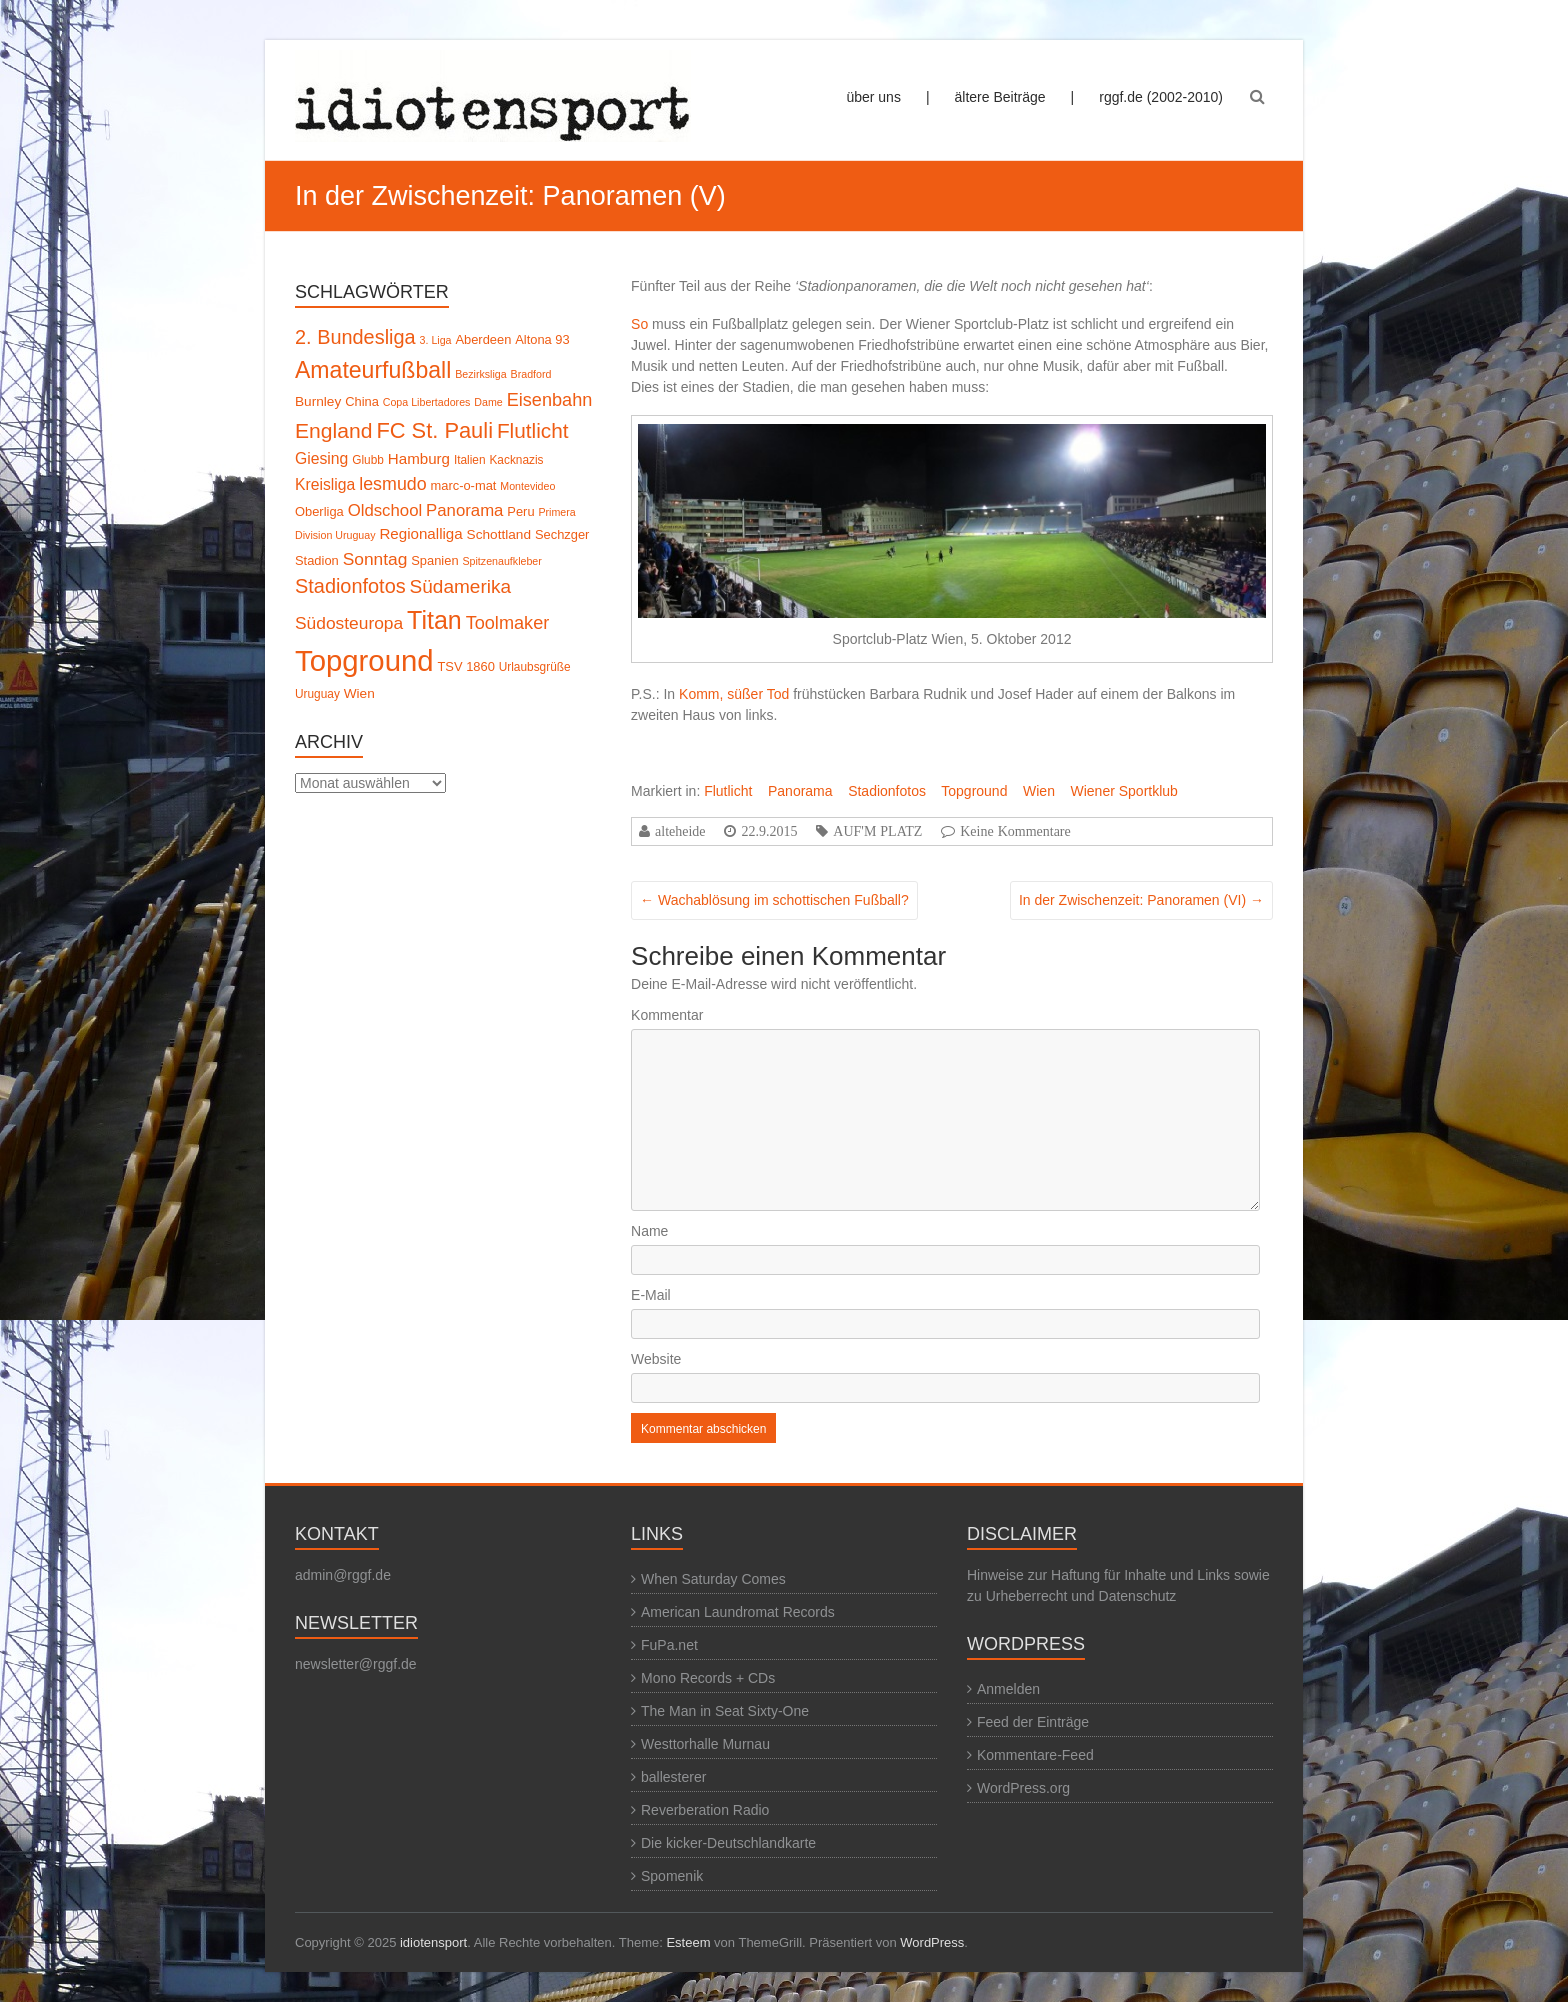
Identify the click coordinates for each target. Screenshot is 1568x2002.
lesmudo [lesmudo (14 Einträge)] (392, 484)
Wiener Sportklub (1123, 791)
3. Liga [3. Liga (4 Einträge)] (436, 340)
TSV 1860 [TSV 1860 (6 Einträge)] (466, 666)
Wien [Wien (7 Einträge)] (359, 693)
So (639, 324)
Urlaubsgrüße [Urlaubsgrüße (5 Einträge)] (535, 667)
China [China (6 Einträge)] (362, 401)
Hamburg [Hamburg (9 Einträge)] (419, 458)
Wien (1039, 791)
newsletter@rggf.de (356, 1664)
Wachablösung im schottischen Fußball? (774, 900)
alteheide (680, 831)
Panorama (800, 791)
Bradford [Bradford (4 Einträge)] (531, 374)
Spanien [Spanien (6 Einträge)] (434, 560)
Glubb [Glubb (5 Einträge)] (368, 460)
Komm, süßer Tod (734, 694)
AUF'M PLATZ (877, 831)
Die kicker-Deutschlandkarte (728, 1843)
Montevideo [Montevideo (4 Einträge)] (527, 486)
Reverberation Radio (705, 1810)
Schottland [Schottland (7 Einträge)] (499, 534)
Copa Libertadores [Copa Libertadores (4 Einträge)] (427, 402)
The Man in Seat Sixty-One (725, 1711)
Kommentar (667, 1015)
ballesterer (673, 1777)
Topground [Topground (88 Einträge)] (364, 660)
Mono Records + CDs (708, 1678)
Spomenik (672, 1876)
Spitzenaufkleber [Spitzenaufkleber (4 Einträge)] (501, 561)
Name (649, 1231)
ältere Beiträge (1000, 97)
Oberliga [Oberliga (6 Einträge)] (319, 511)
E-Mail (651, 1295)
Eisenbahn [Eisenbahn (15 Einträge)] (550, 400)
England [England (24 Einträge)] (333, 430)
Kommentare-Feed (1035, 1755)
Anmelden (1008, 1689)
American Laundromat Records (738, 1612)
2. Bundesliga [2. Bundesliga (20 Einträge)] (355, 337)
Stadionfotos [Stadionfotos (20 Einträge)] (350, 586)
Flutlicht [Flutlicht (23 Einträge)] (533, 430)
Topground (974, 791)
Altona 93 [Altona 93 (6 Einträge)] (542, 339)
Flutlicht (728, 791)
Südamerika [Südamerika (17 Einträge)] (460, 586)
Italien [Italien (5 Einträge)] (470, 460)
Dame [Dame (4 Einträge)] (488, 402)
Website (656, 1359)
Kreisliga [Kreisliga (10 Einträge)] (325, 484)
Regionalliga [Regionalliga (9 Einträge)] (420, 533)
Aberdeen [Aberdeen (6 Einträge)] (483, 339)
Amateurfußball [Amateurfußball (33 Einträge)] (373, 370)
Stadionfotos (887, 791)
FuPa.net (669, 1645)
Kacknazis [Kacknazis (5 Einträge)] (516, 460)
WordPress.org (1023, 1788)
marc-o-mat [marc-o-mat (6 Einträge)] (464, 485)
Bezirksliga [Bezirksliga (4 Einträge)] (481, 374)
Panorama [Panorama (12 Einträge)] (464, 510)
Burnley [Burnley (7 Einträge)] (318, 401)
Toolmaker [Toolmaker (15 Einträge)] (508, 623)
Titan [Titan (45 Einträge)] (434, 620)
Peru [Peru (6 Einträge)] (520, 511)
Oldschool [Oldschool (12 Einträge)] (385, 510)
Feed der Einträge (1033, 1722)
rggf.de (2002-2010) (1161, 97)
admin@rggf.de (343, 1575)
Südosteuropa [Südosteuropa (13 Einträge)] (349, 623)
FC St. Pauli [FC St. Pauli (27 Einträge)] (434, 430)
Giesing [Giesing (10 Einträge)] (321, 458)
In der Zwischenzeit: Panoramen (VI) (1141, 900)
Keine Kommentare (1015, 831)
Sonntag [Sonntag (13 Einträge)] (375, 559)
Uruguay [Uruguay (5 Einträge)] (317, 694)
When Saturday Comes (713, 1579)
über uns (873, 97)
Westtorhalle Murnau (705, 1744)
